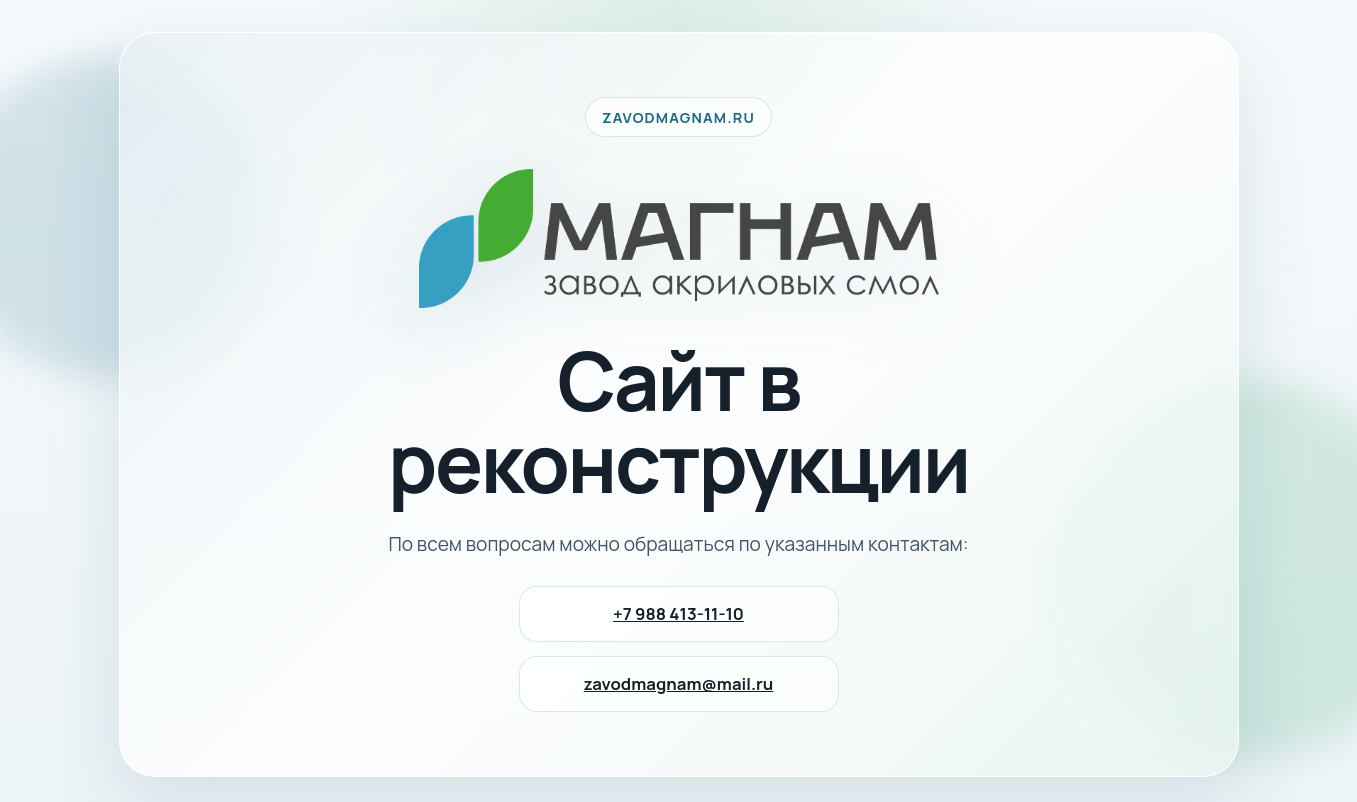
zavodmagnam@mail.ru (679, 683)
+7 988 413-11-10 (678, 613)
